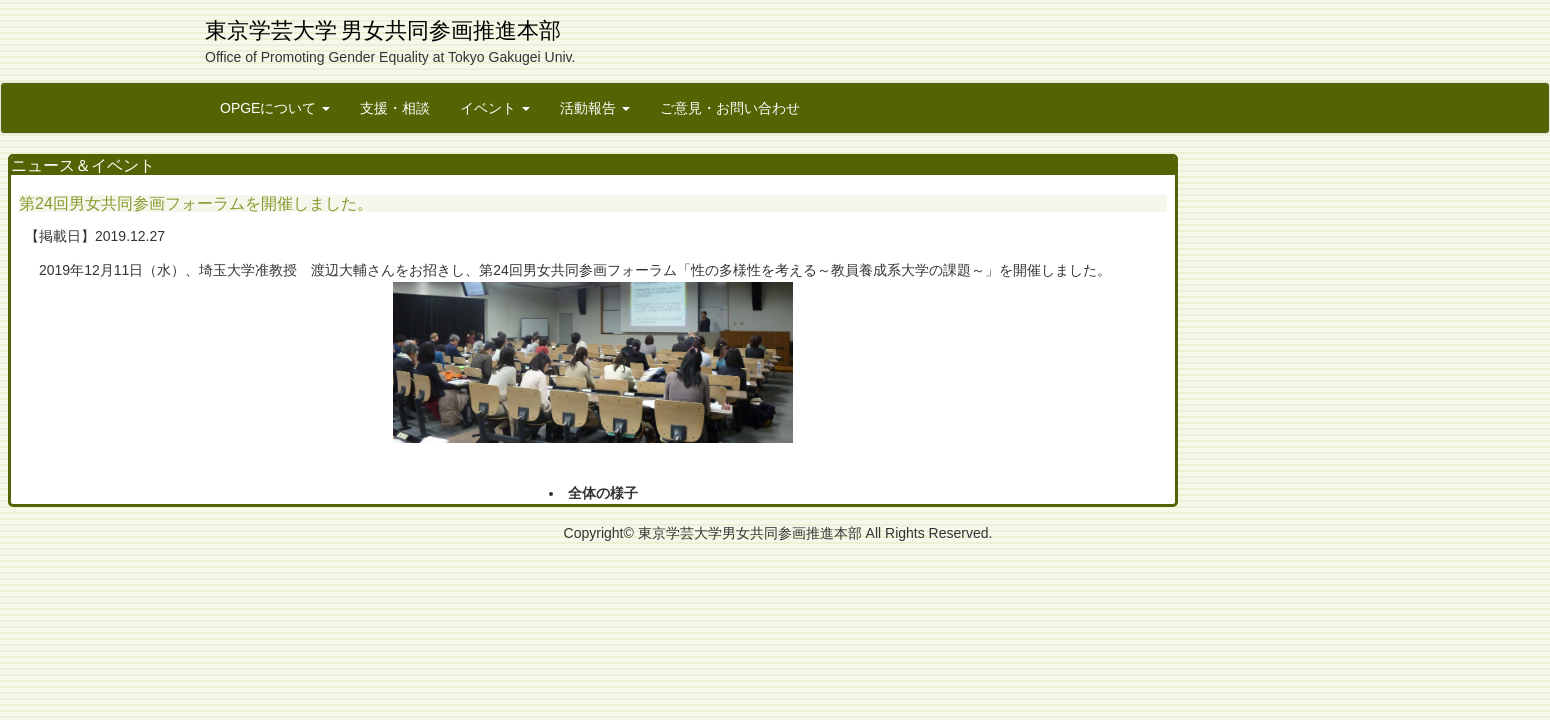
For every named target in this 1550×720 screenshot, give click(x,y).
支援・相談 (395, 108)
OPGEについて (275, 108)
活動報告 (595, 108)
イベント (495, 108)
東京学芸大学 (271, 30)
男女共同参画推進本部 (451, 30)
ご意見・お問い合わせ (730, 108)
